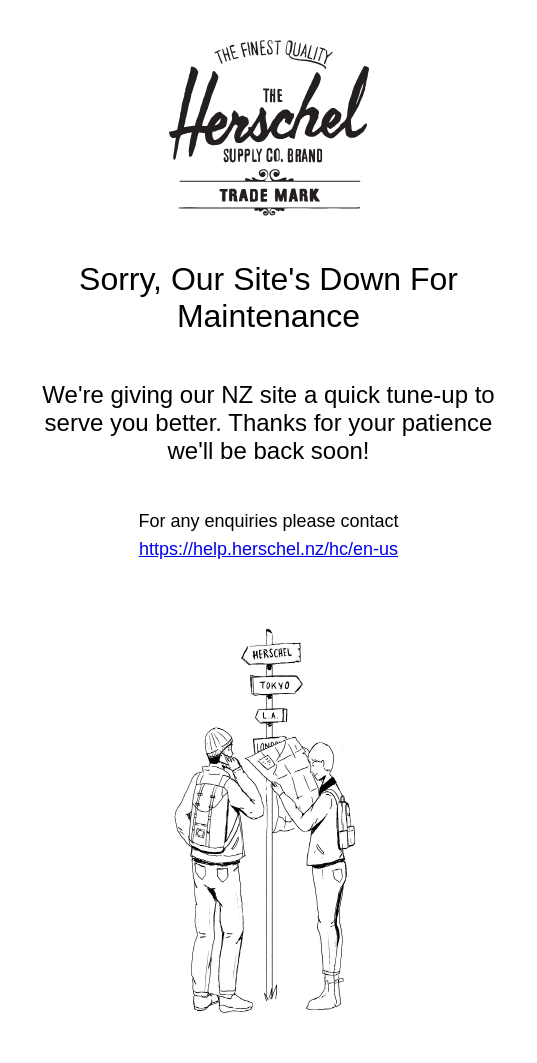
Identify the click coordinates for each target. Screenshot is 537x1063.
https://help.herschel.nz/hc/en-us (268, 549)
